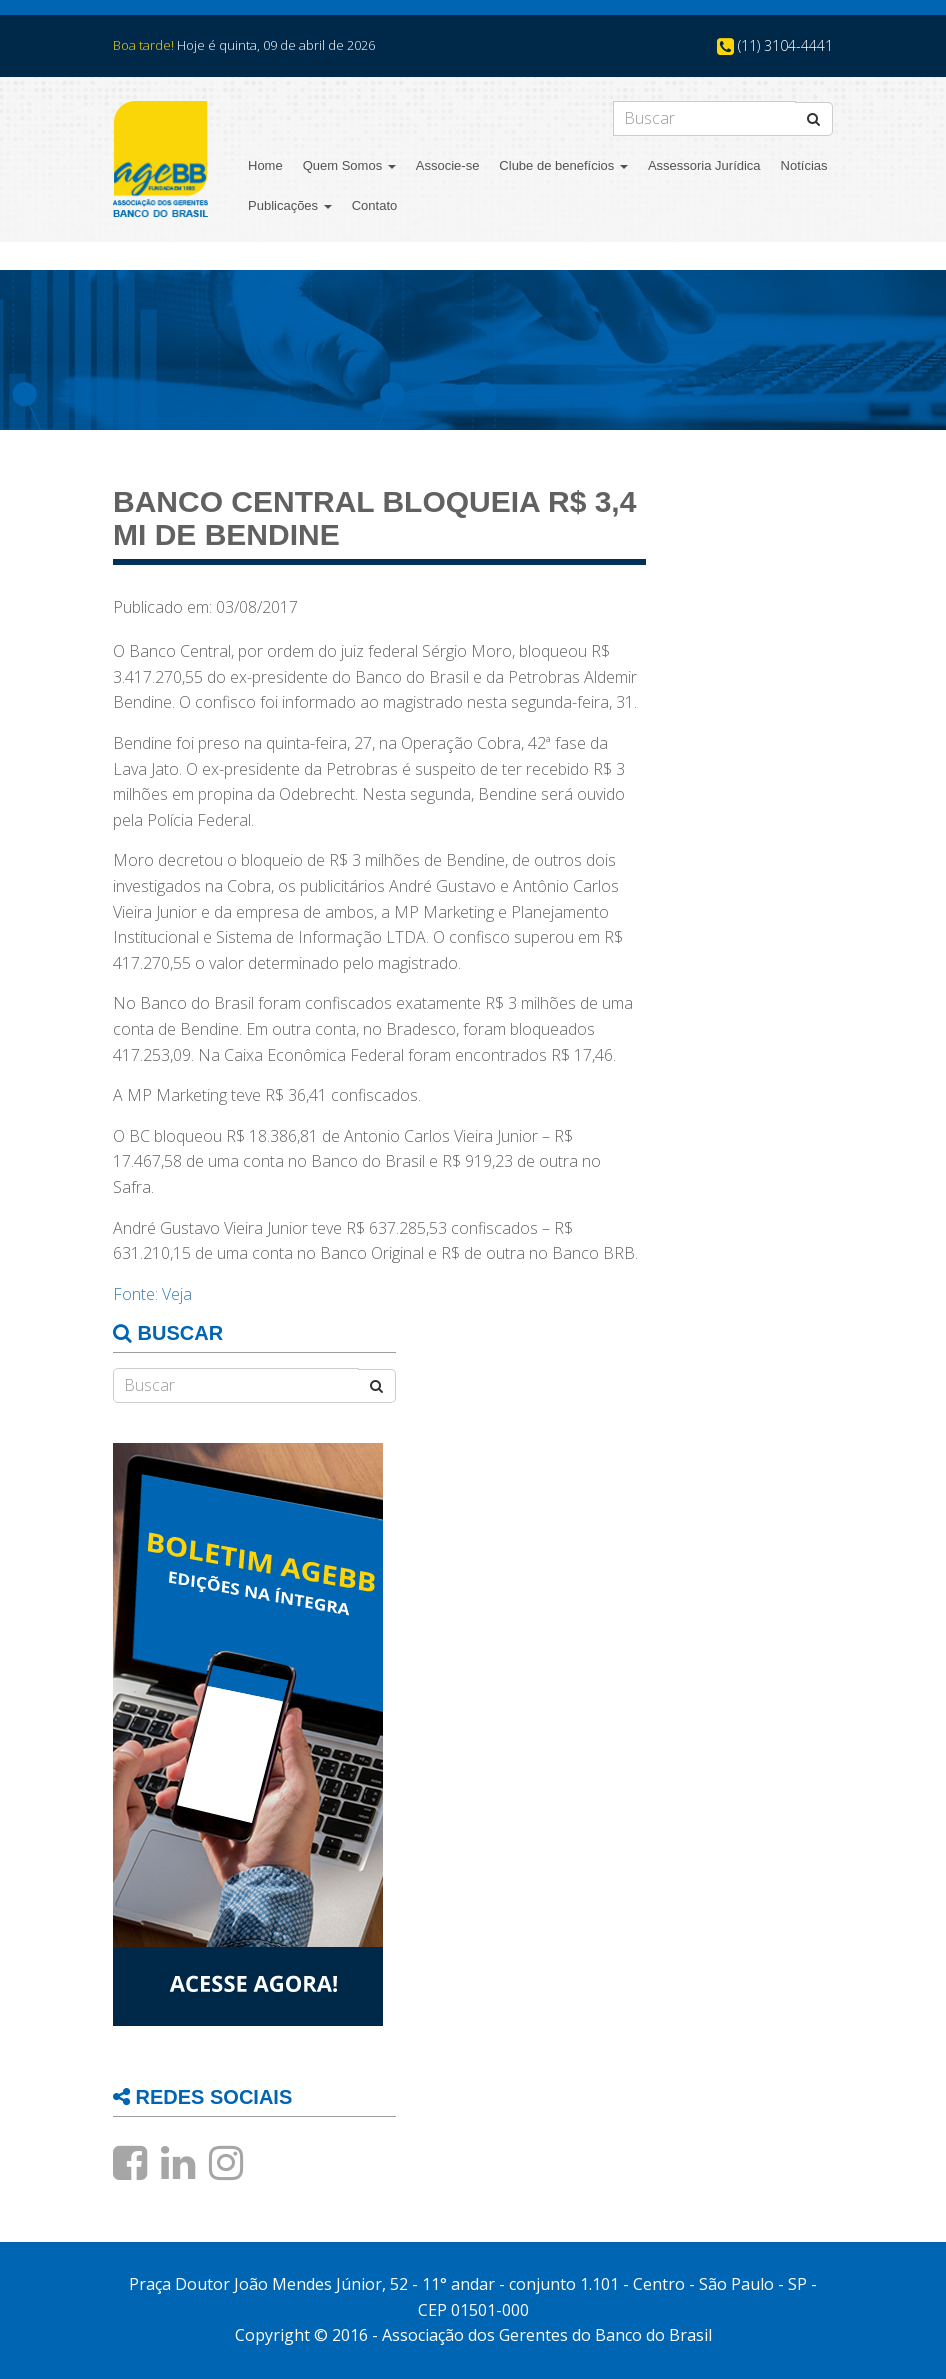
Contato (375, 205)
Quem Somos (349, 165)
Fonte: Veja (152, 1294)
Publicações (290, 205)
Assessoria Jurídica (704, 165)
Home (265, 165)
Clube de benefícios (563, 165)
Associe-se (448, 165)
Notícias (804, 165)
